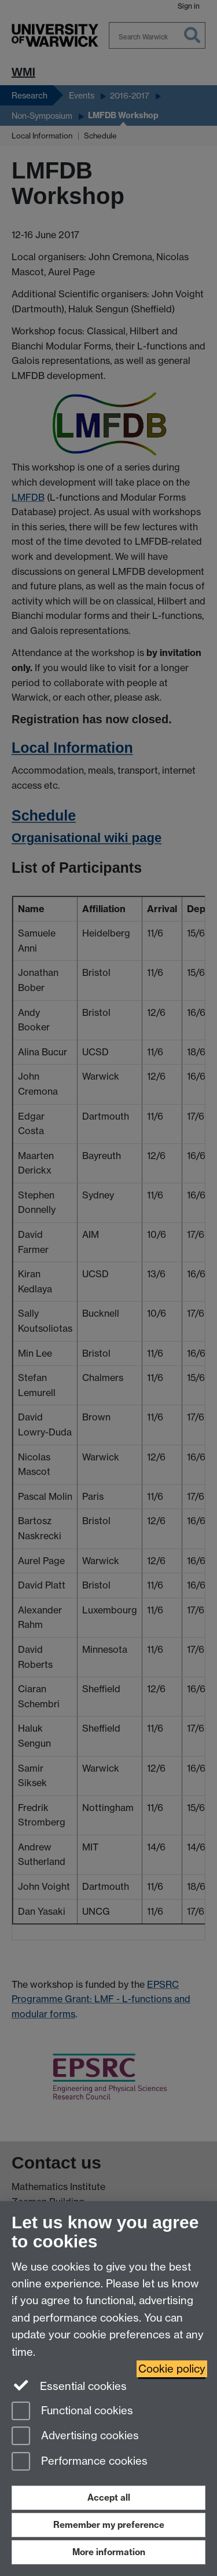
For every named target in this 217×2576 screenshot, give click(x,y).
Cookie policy (171, 2368)
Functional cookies (72, 2411)
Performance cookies (80, 2462)
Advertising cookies (75, 2436)
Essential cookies (69, 2385)
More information (108, 2551)
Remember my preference (108, 2524)
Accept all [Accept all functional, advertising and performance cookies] (108, 2497)
